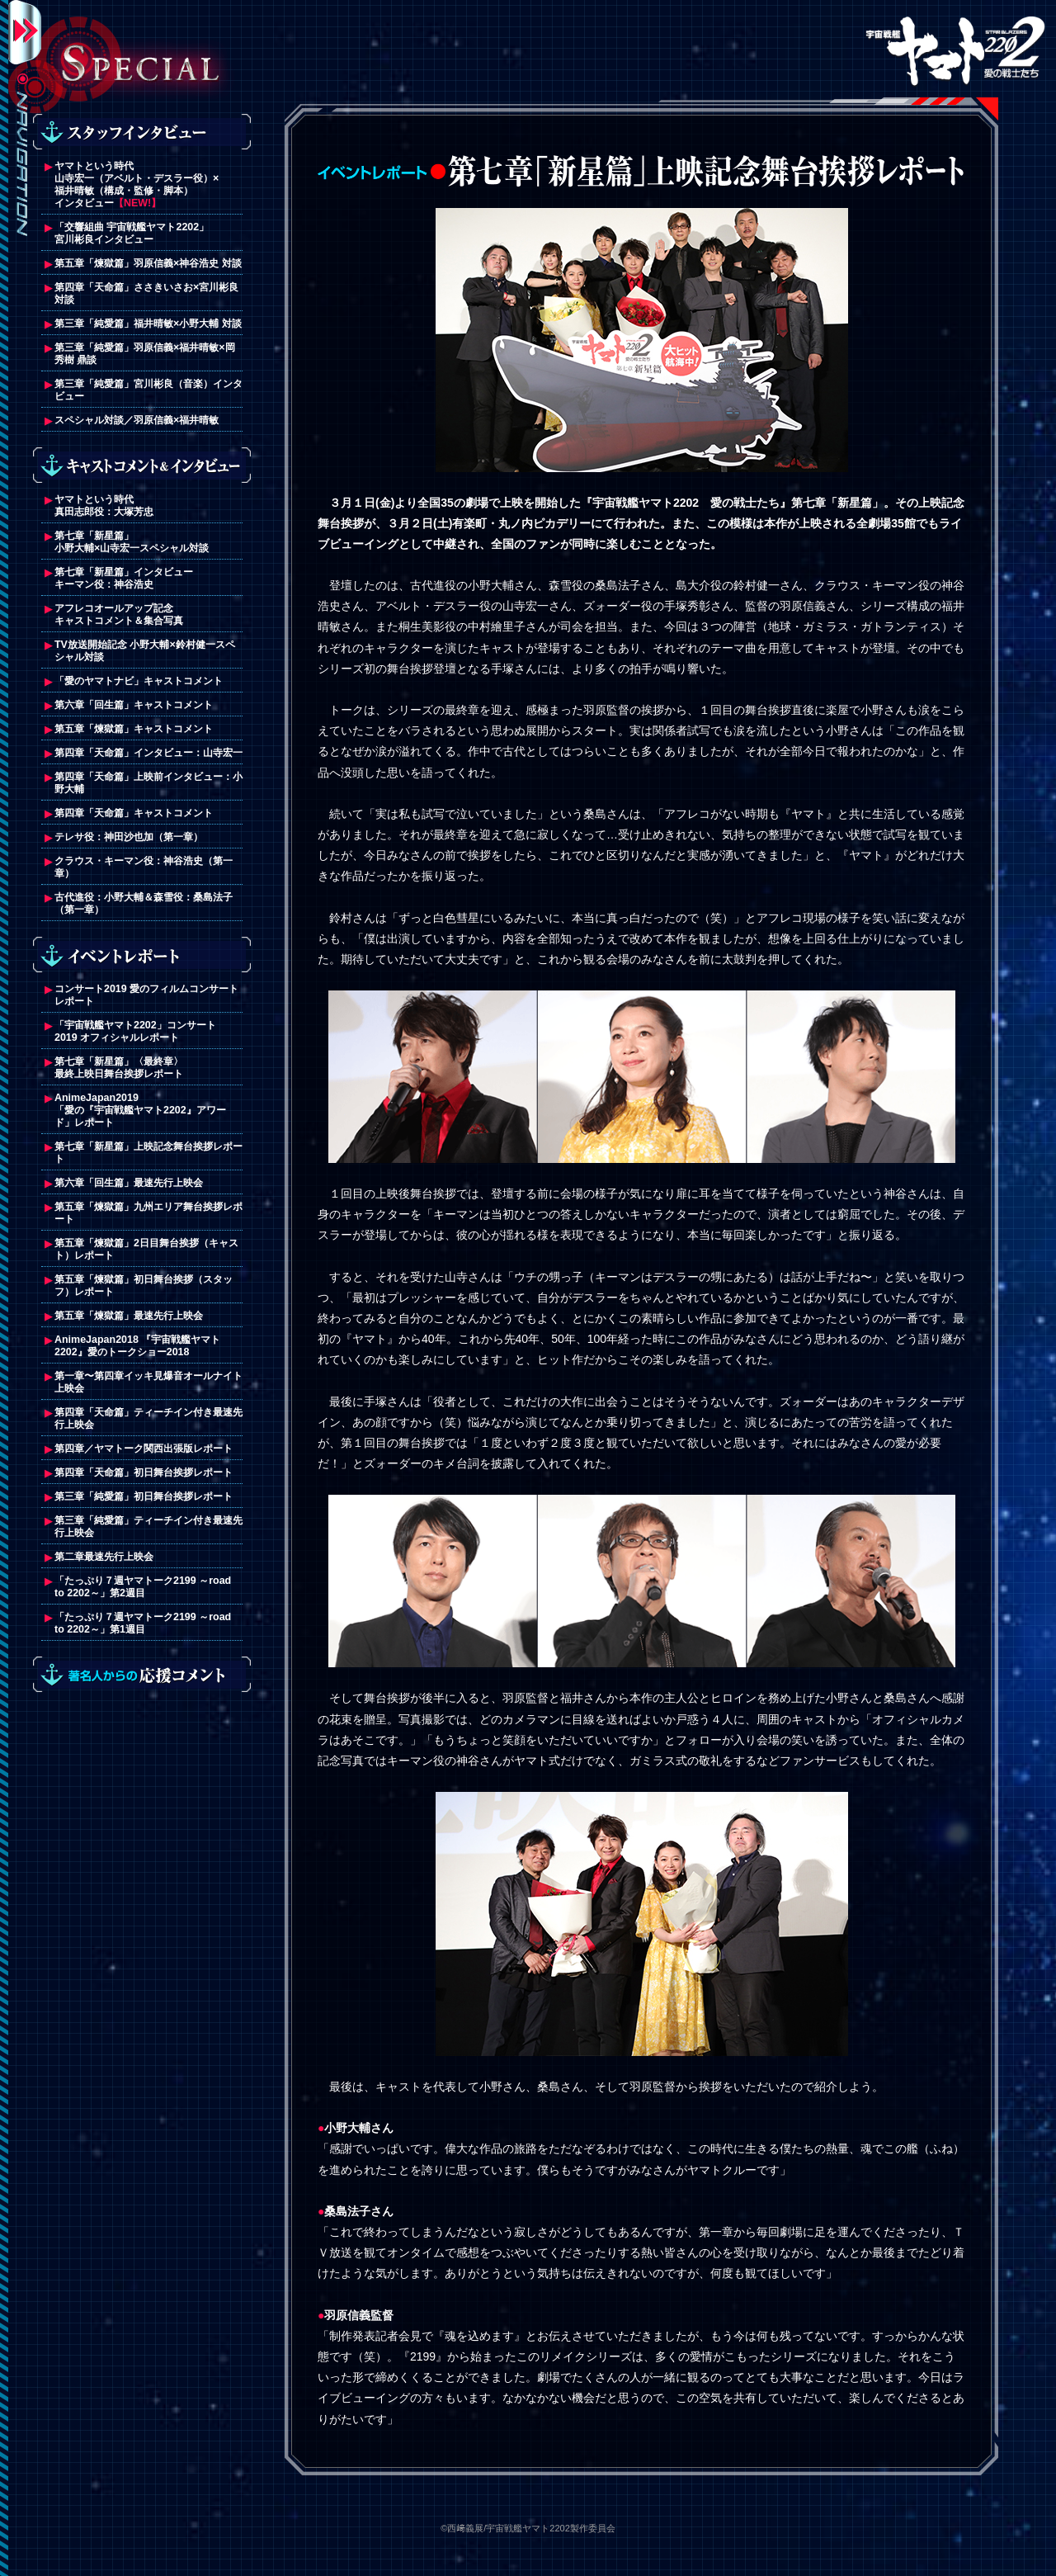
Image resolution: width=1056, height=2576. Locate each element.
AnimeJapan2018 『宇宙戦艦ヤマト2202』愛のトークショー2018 (137, 1346)
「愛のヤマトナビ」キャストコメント (138, 681)
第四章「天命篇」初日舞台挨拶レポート (143, 1472)
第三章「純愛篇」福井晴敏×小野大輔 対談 (148, 323)
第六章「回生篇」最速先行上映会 (128, 1183)
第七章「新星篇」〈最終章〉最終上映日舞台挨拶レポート (118, 1068)
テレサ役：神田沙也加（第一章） (128, 837)
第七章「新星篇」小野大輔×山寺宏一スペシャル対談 (131, 542)
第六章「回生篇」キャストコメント (133, 705)
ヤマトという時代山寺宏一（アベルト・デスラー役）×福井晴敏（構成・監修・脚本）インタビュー (136, 184)
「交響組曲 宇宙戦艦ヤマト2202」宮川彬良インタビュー (131, 233)
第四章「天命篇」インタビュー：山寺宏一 (148, 753)
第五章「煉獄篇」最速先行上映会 (128, 1315)
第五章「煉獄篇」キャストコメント (134, 729)
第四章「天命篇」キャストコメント (133, 813)
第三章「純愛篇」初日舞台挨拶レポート (143, 1496)
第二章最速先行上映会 (103, 1556)
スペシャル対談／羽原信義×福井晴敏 (136, 420)
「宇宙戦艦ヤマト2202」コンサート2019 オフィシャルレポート (135, 1031)
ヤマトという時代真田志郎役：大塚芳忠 (103, 506)
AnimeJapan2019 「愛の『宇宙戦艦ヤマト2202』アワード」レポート (140, 1110)
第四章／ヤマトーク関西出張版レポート (143, 1448)
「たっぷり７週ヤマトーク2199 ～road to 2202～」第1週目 (142, 1623)
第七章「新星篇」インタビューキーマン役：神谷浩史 (123, 578)
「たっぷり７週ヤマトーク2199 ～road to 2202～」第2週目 (142, 1587)
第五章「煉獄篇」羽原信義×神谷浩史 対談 (148, 263)
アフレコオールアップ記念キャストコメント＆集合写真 (118, 614)
